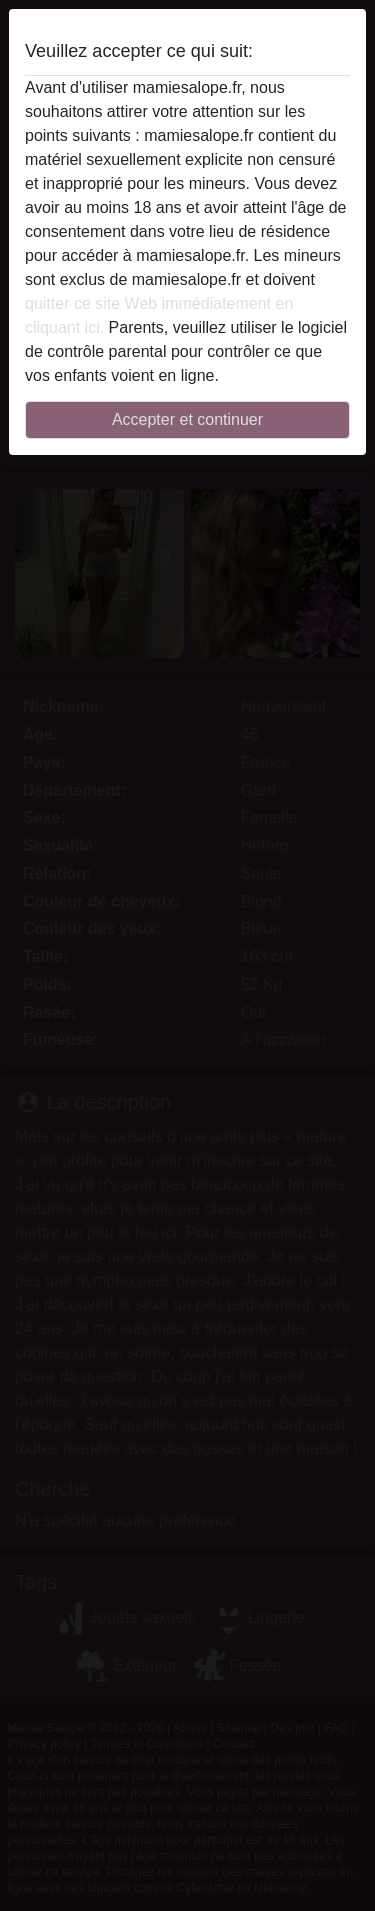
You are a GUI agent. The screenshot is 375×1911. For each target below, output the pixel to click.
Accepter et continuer (187, 419)
